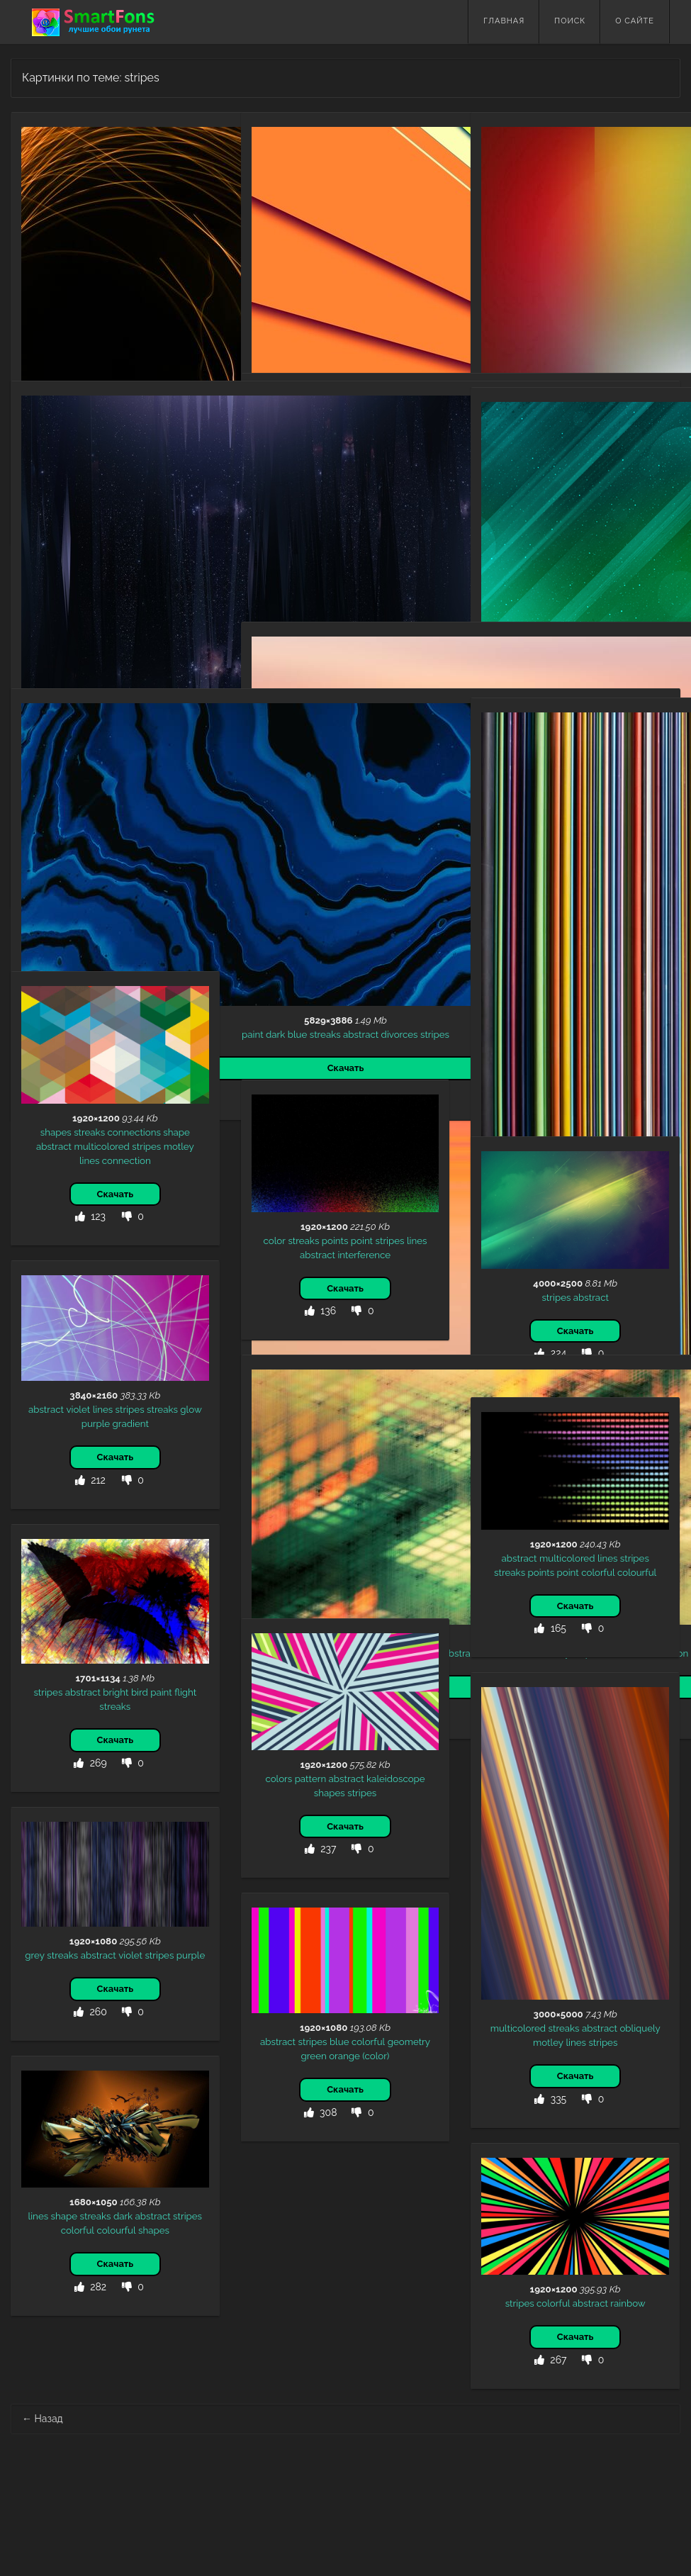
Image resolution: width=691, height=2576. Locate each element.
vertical (643, 287)
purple (96, 1423)
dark (93, 588)
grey (35, 1955)
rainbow (627, 2303)
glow (65, 280)
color (275, 1240)
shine (117, 588)
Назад (42, 2418)
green (314, 2055)
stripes (153, 280)
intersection (348, 1517)
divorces (185, 857)
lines (126, 280)
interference (364, 1254)
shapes (56, 1132)
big (617, 287)
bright (115, 1692)
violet (78, 1409)
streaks (186, 280)
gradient (280, 965)
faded (596, 287)
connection (126, 1160)
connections (134, 1132)
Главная (503, 21)
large (571, 273)
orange (344, 2055)
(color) (375, 2055)
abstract (96, 280)
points (335, 1240)
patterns (281, 1503)
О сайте (634, 21)
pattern (311, 1778)
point (362, 1240)
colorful (386, 521)
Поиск (569, 21)
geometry (315, 521)
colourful (636, 1572)
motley (633, 273)
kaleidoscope (395, 1778)
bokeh (352, 521)
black (40, 280)
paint (38, 857)
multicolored (529, 273)
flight (185, 1692)
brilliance (151, 588)
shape (176, 1132)
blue (83, 857)
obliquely (639, 2028)
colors (278, 1778)
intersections (404, 1517)
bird (139, 1692)
